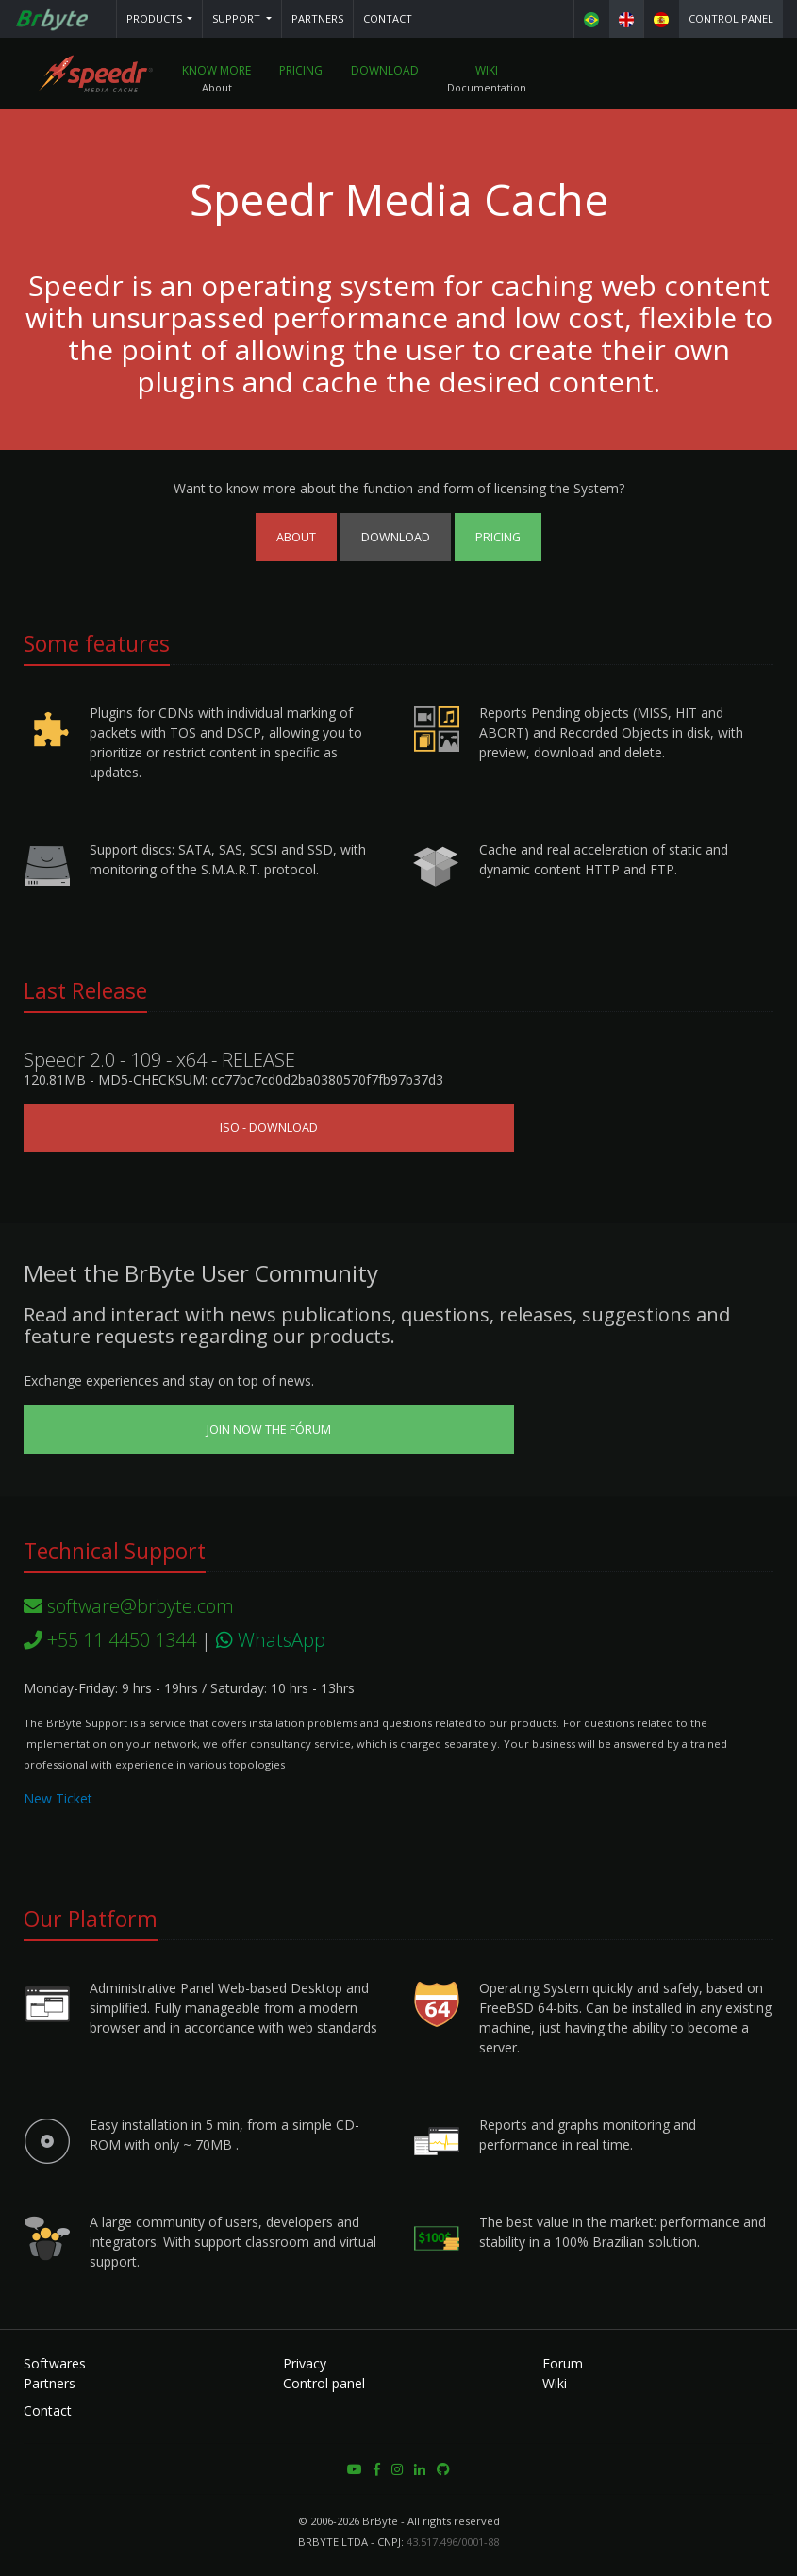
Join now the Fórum (269, 1429)
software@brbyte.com (129, 1606)
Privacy (304, 2363)
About (296, 537)
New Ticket (58, 1798)
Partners (317, 18)
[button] (160, 19)
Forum (562, 2363)
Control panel (731, 18)
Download (385, 70)
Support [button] (237, 18)
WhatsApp (270, 1640)
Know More (216, 70)
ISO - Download (269, 1128)
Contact (387, 18)
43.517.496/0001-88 (453, 2541)
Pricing (301, 70)
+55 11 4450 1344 (110, 1640)
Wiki (486, 70)
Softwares (55, 2363)
